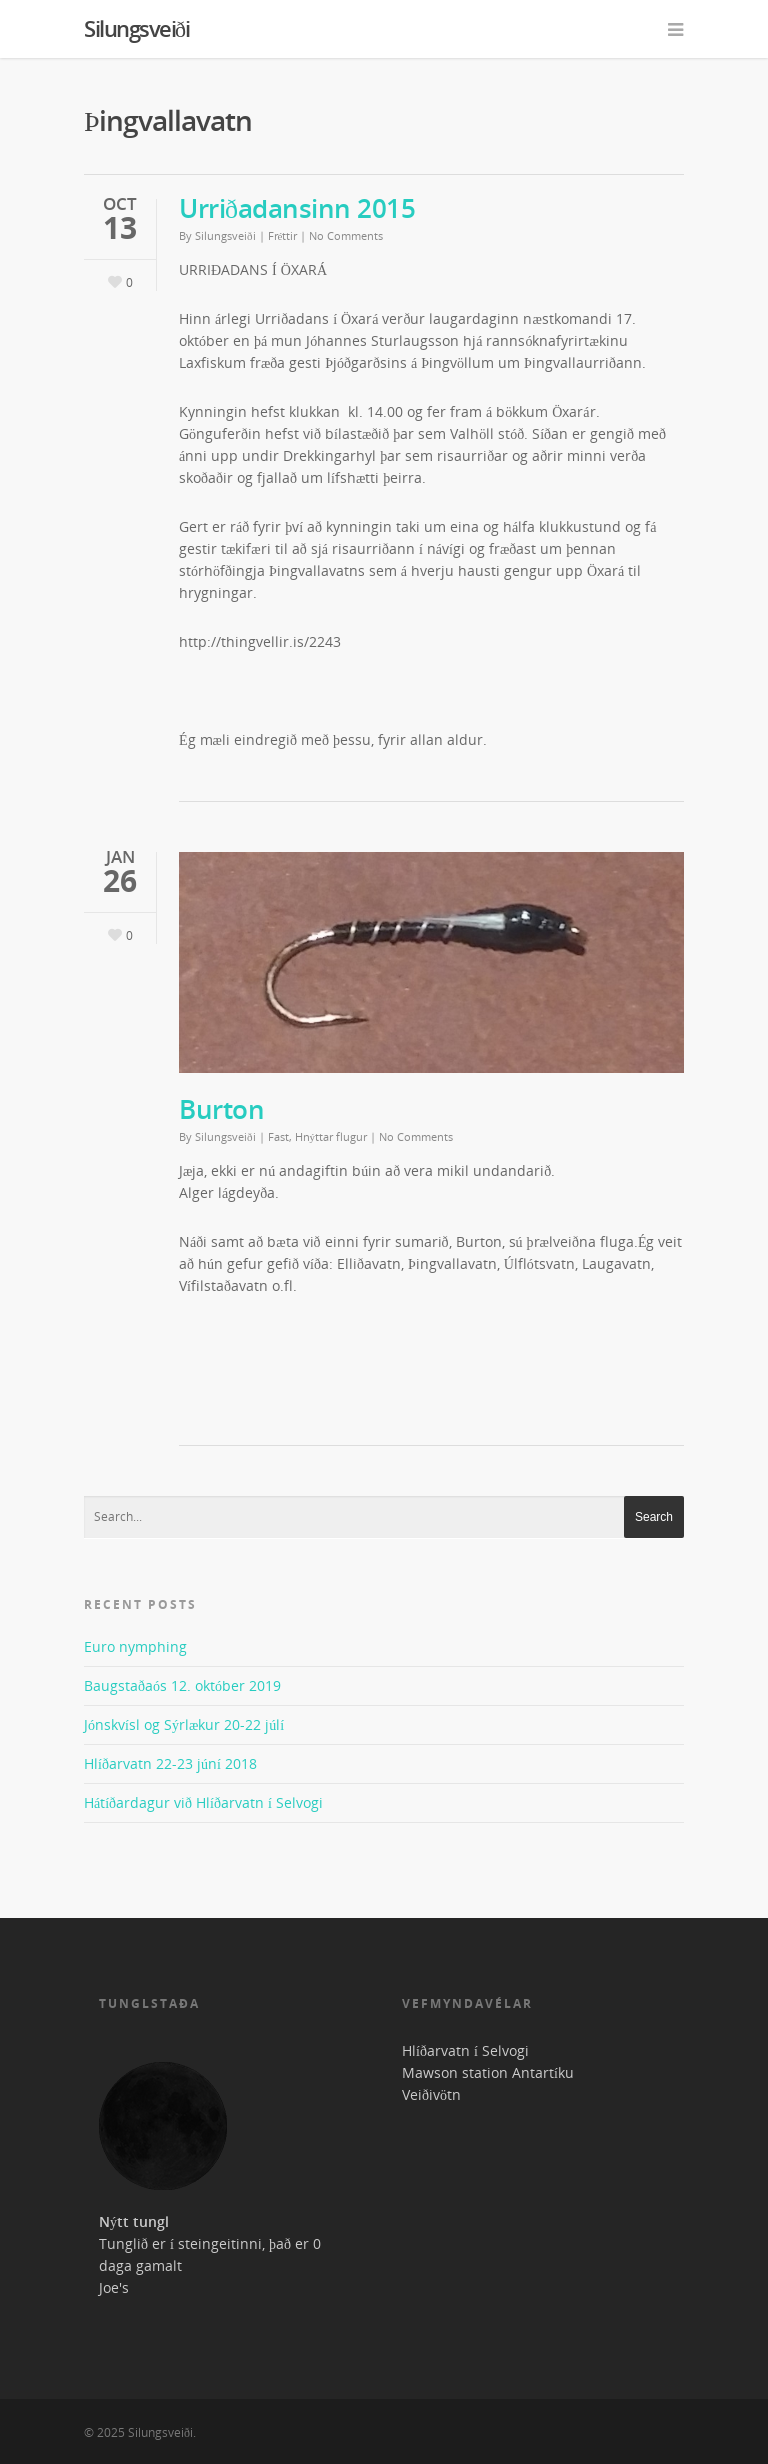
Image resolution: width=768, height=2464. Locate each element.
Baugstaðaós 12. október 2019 (182, 1685)
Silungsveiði (136, 28)
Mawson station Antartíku (488, 2072)
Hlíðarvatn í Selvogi (465, 2050)
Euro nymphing (135, 1646)
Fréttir (283, 235)
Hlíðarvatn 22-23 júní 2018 (170, 1763)
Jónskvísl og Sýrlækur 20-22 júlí (184, 1724)
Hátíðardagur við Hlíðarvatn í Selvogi (203, 1802)
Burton (221, 1109)
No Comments (346, 235)
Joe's (114, 2287)
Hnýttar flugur (331, 1136)
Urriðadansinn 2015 (297, 208)
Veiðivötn (431, 2094)
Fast (278, 1136)
